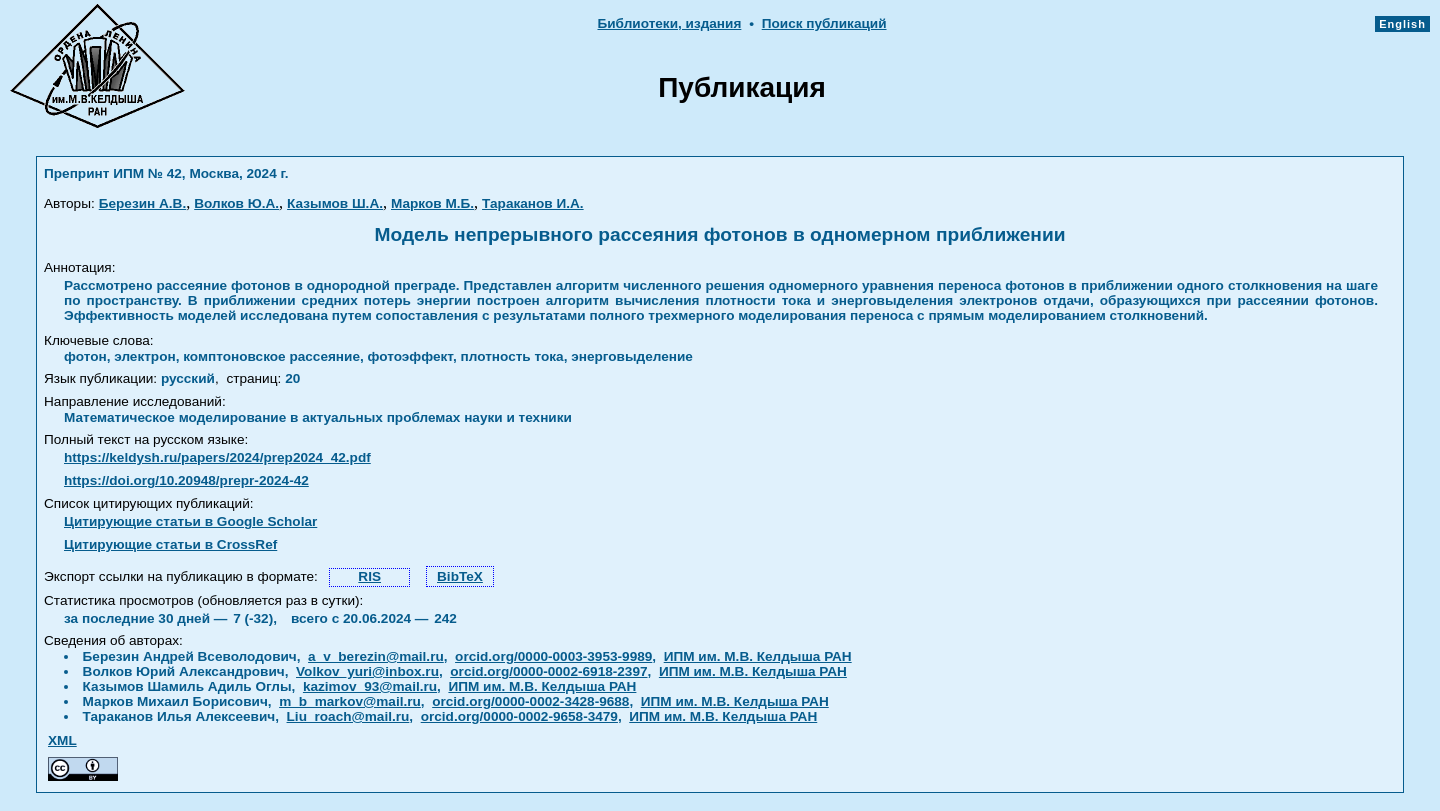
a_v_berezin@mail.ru (376, 656)
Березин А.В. (142, 203)
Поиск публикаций (824, 23)
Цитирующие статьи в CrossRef (170, 544)
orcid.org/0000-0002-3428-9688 (530, 701)
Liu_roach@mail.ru (348, 716)
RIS (369, 576)
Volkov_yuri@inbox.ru (367, 671)
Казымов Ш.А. (335, 203)
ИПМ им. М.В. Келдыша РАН (758, 656)
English (1402, 24)
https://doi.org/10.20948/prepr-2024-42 (186, 480)
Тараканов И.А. (533, 203)
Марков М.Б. (432, 203)
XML (62, 740)
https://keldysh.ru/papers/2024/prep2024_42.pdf (217, 457)
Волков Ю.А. (236, 203)
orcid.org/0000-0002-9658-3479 (519, 716)
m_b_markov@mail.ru (350, 701)
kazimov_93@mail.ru (370, 686)
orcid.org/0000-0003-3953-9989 (553, 656)
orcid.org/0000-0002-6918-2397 (548, 671)
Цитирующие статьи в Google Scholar (190, 521)
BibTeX (460, 576)
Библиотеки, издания (669, 23)
